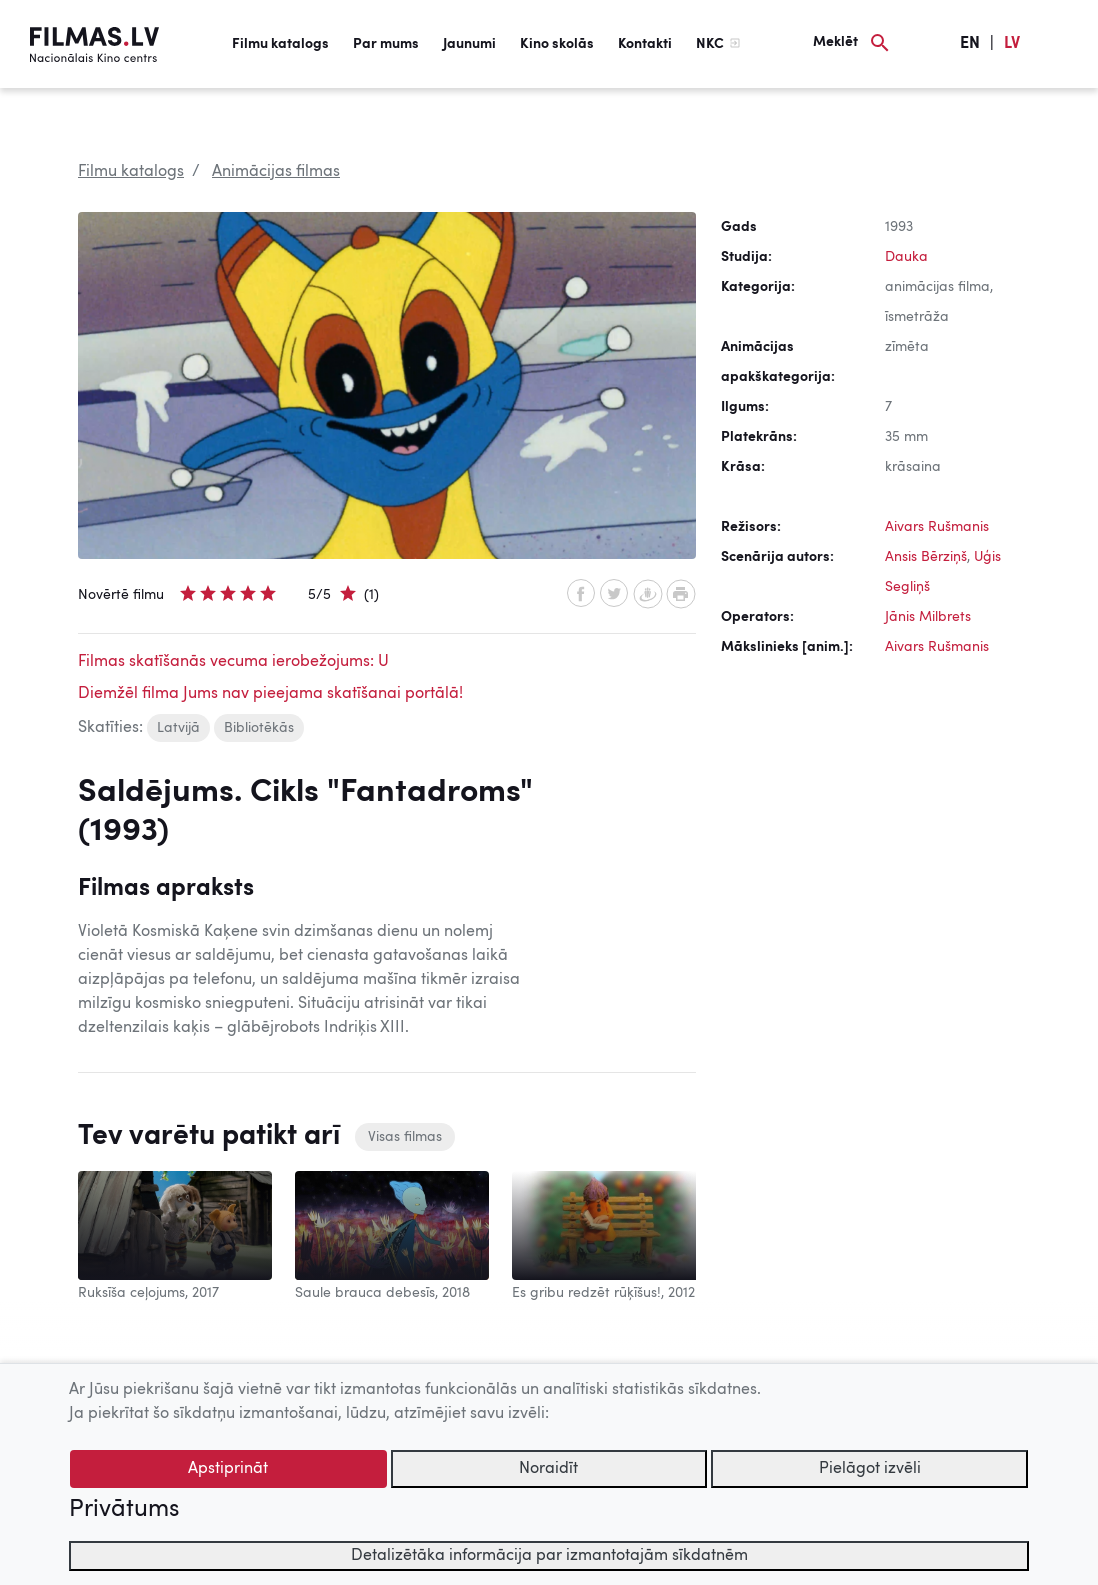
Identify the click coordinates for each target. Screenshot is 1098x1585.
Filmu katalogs (280, 44)
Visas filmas (405, 1137)
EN (970, 44)
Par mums (386, 44)
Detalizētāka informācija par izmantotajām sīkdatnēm (549, 1556)
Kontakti (645, 44)
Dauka (906, 257)
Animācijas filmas (276, 172)
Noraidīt (548, 1469)
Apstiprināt (228, 1469)
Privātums (124, 1510)
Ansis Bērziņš (926, 557)
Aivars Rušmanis (937, 527)
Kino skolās (557, 44)
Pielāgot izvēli (870, 1469)
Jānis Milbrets (928, 617)
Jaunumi (469, 44)
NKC (710, 44)
